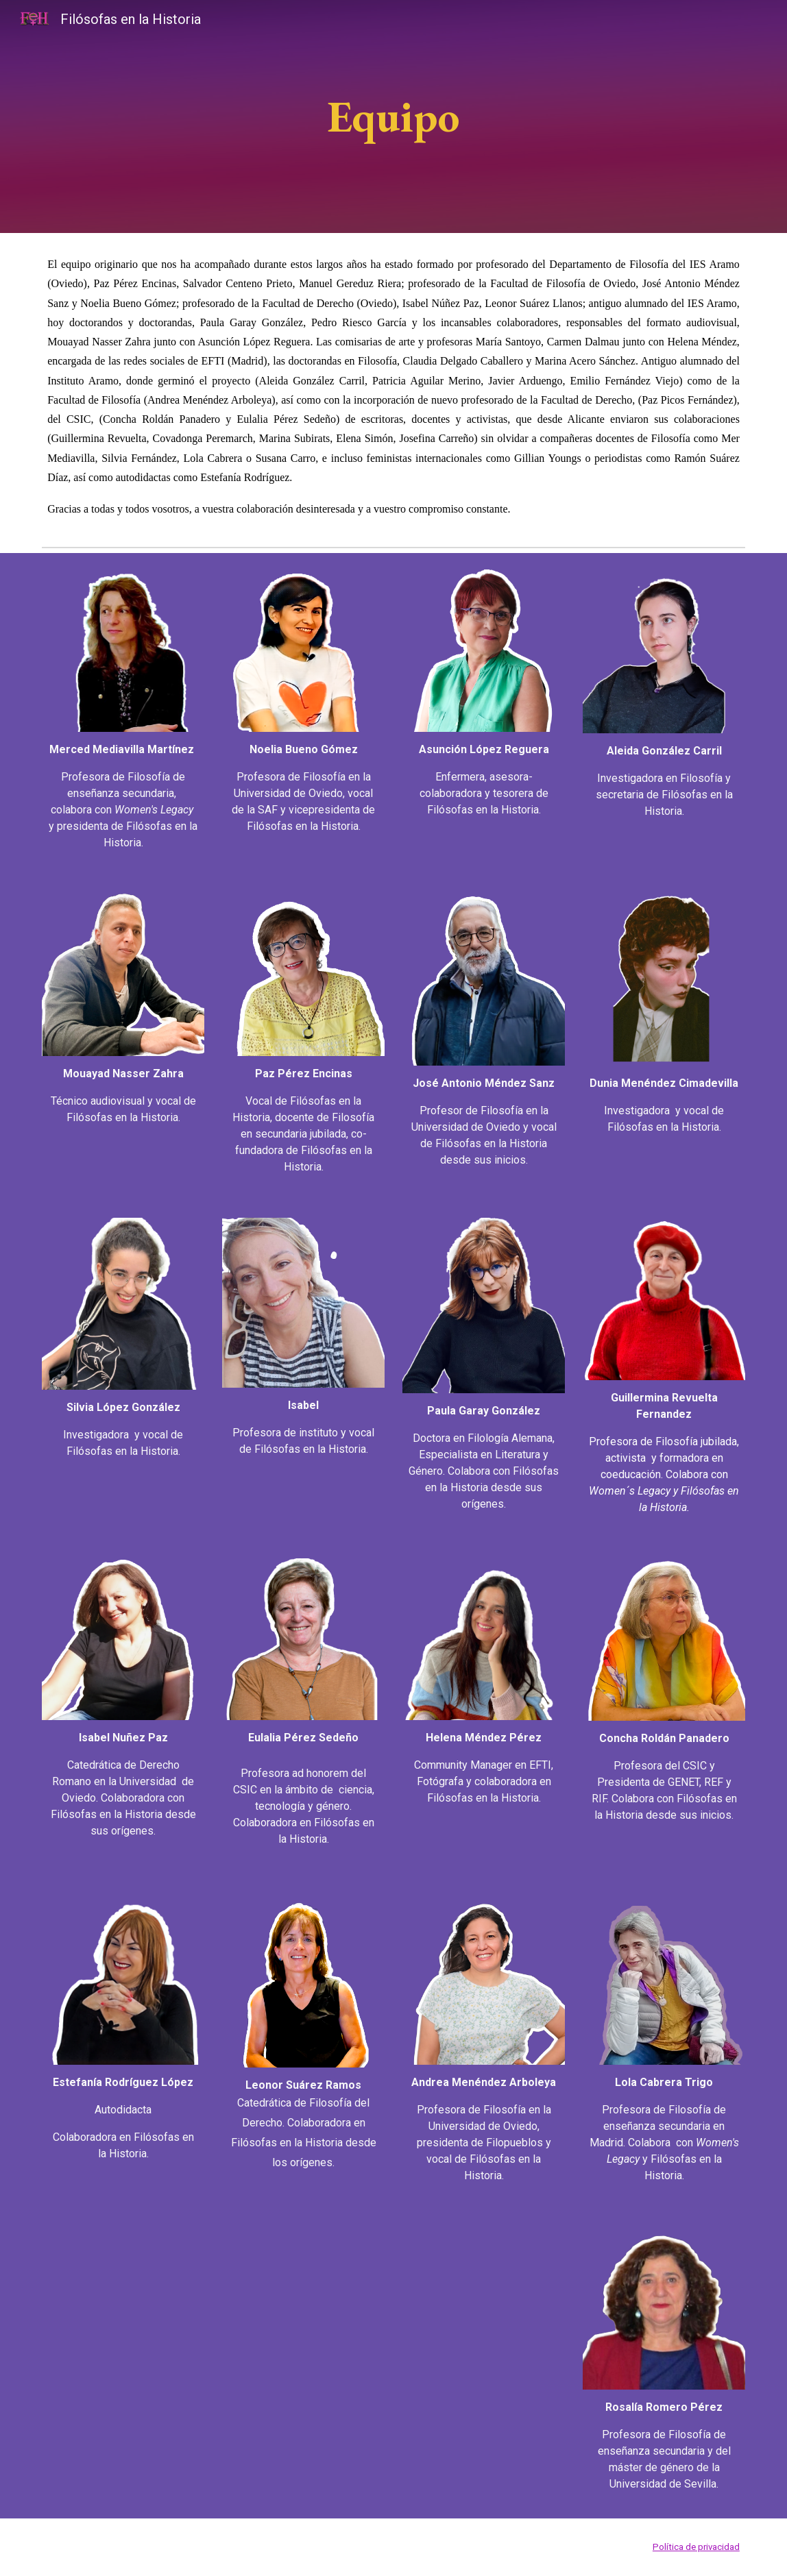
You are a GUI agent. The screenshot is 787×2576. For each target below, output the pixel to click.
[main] (393, 116)
